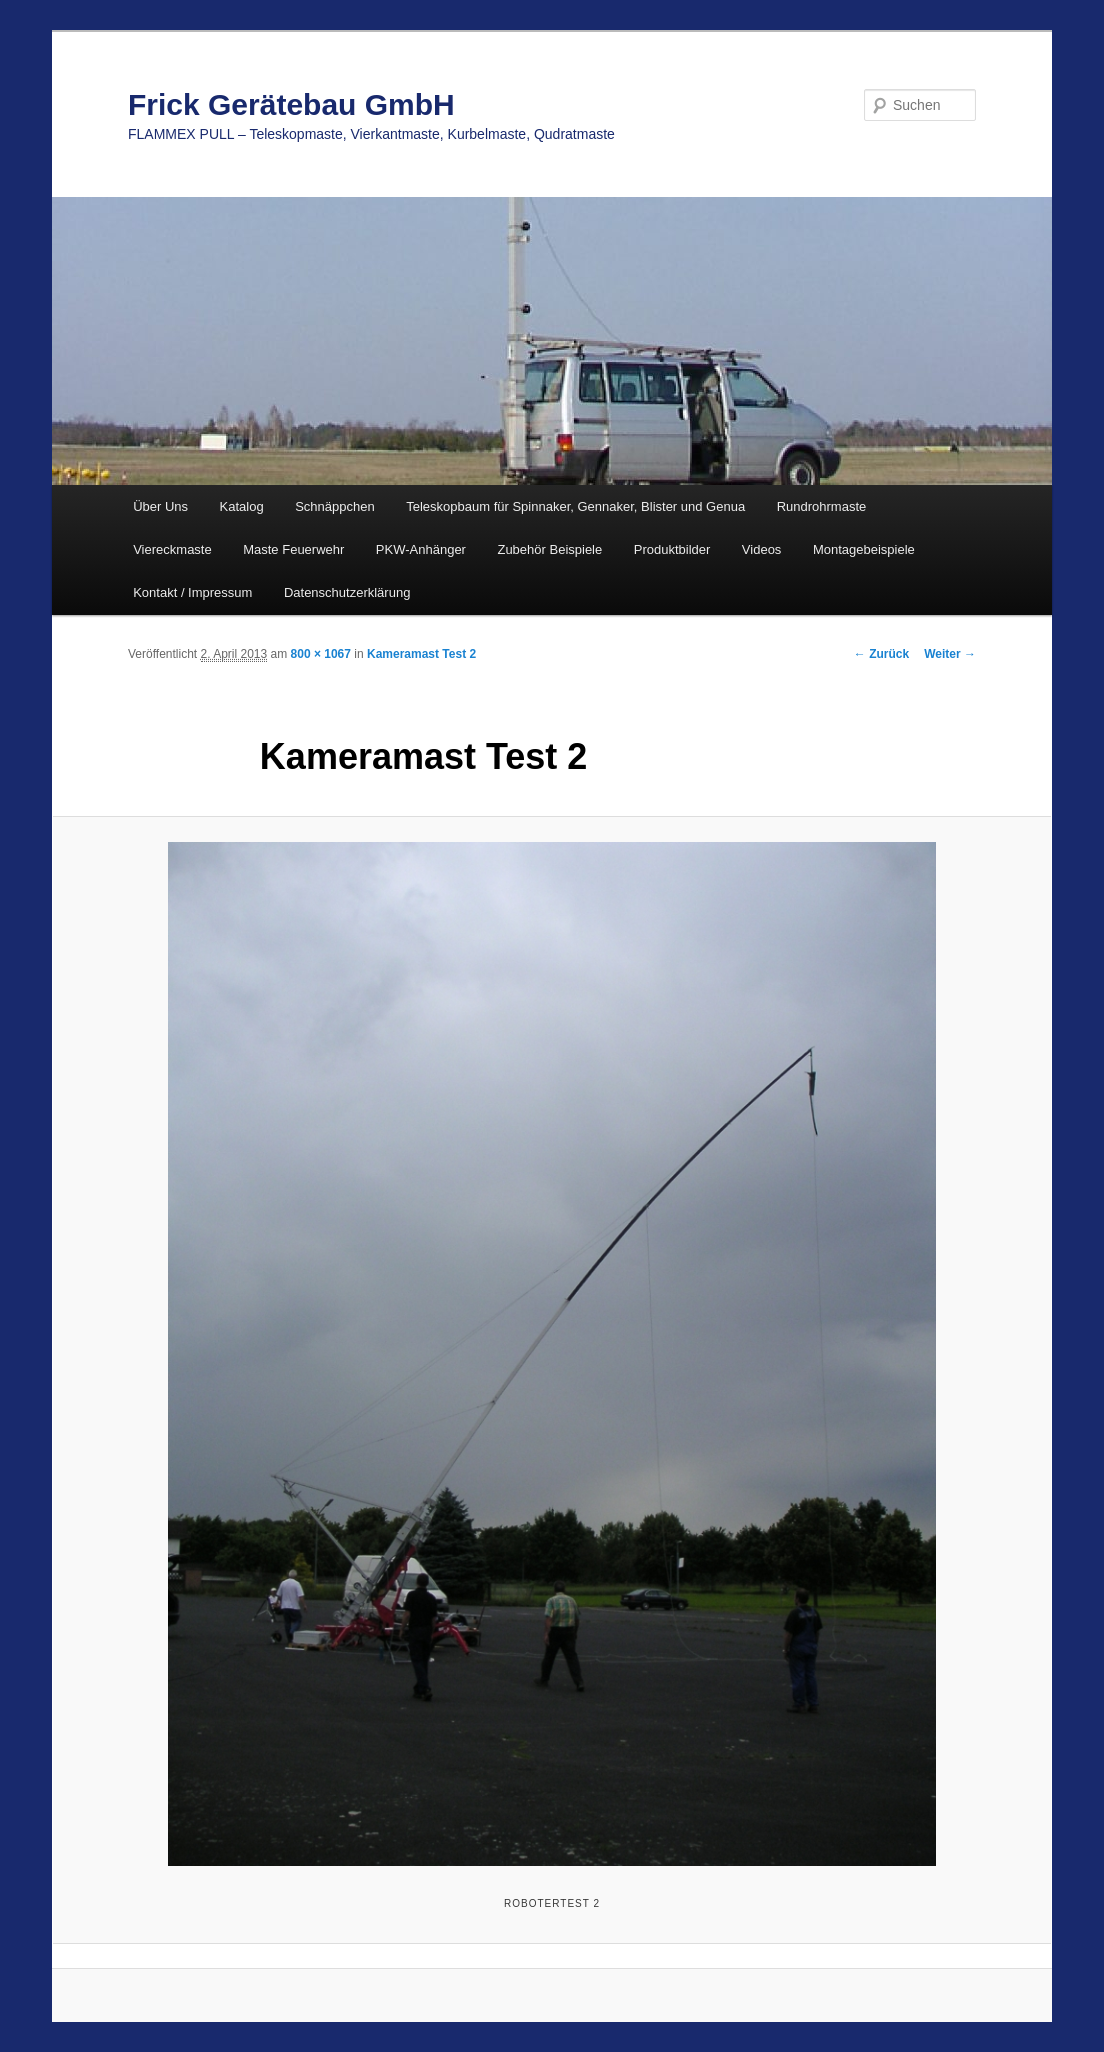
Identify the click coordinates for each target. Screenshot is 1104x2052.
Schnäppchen (335, 506)
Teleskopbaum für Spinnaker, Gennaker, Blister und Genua (575, 506)
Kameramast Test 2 (421, 654)
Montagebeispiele (864, 549)
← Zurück (881, 654)
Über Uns (160, 506)
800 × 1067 (321, 654)
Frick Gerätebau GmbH (291, 104)
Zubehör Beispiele (549, 549)
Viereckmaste (172, 549)
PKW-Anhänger (421, 549)
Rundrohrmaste (822, 506)
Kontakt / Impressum (192, 592)
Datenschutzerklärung (347, 592)
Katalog (242, 506)
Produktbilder (672, 549)
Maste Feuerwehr (293, 549)
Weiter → (950, 654)
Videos (762, 549)
